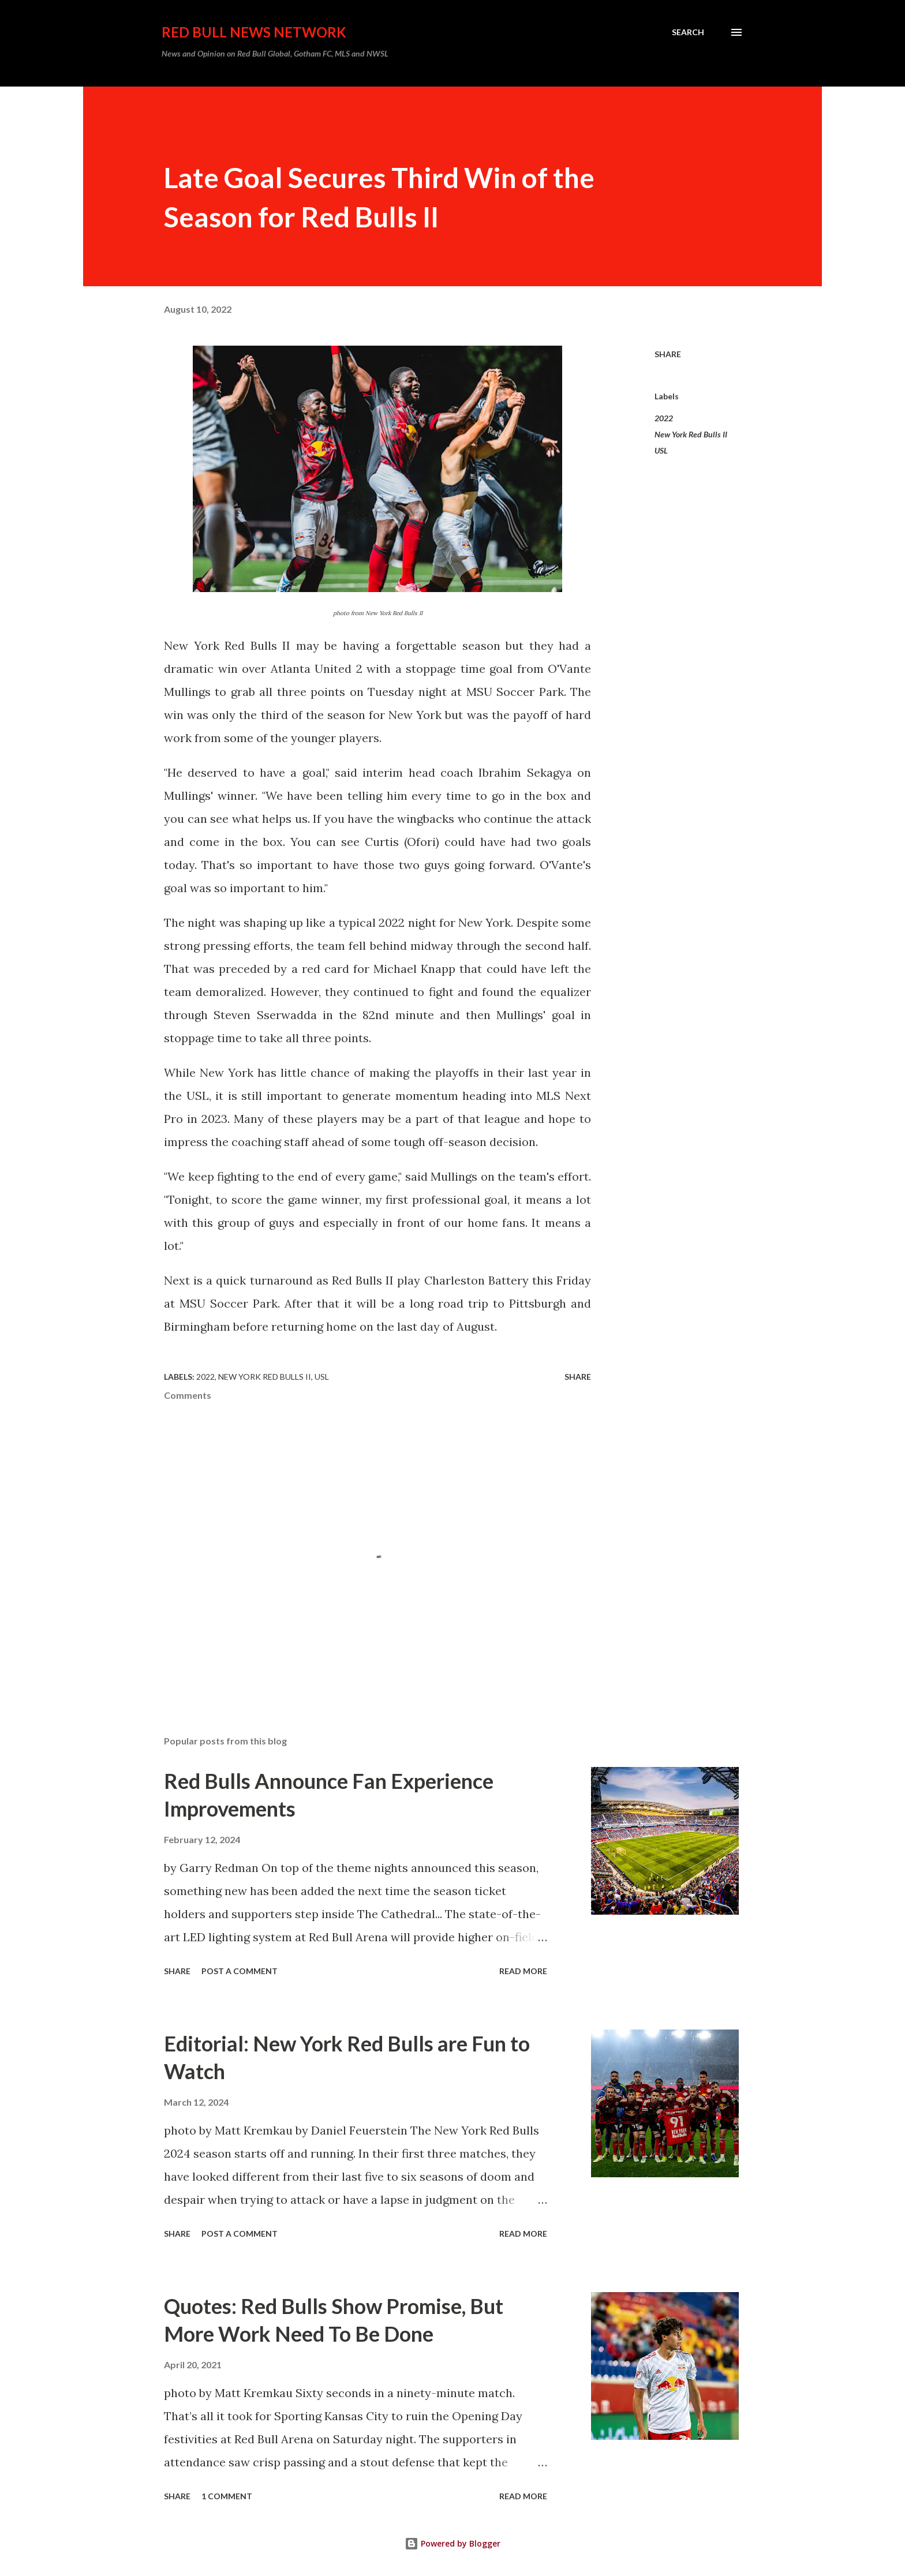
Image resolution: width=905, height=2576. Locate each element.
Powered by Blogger (452, 2543)
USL (661, 450)
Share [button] (668, 354)
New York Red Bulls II (691, 434)
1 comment (226, 2496)
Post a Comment (239, 1971)
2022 (664, 418)
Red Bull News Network (254, 32)
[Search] (688, 32)
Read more (523, 1971)
